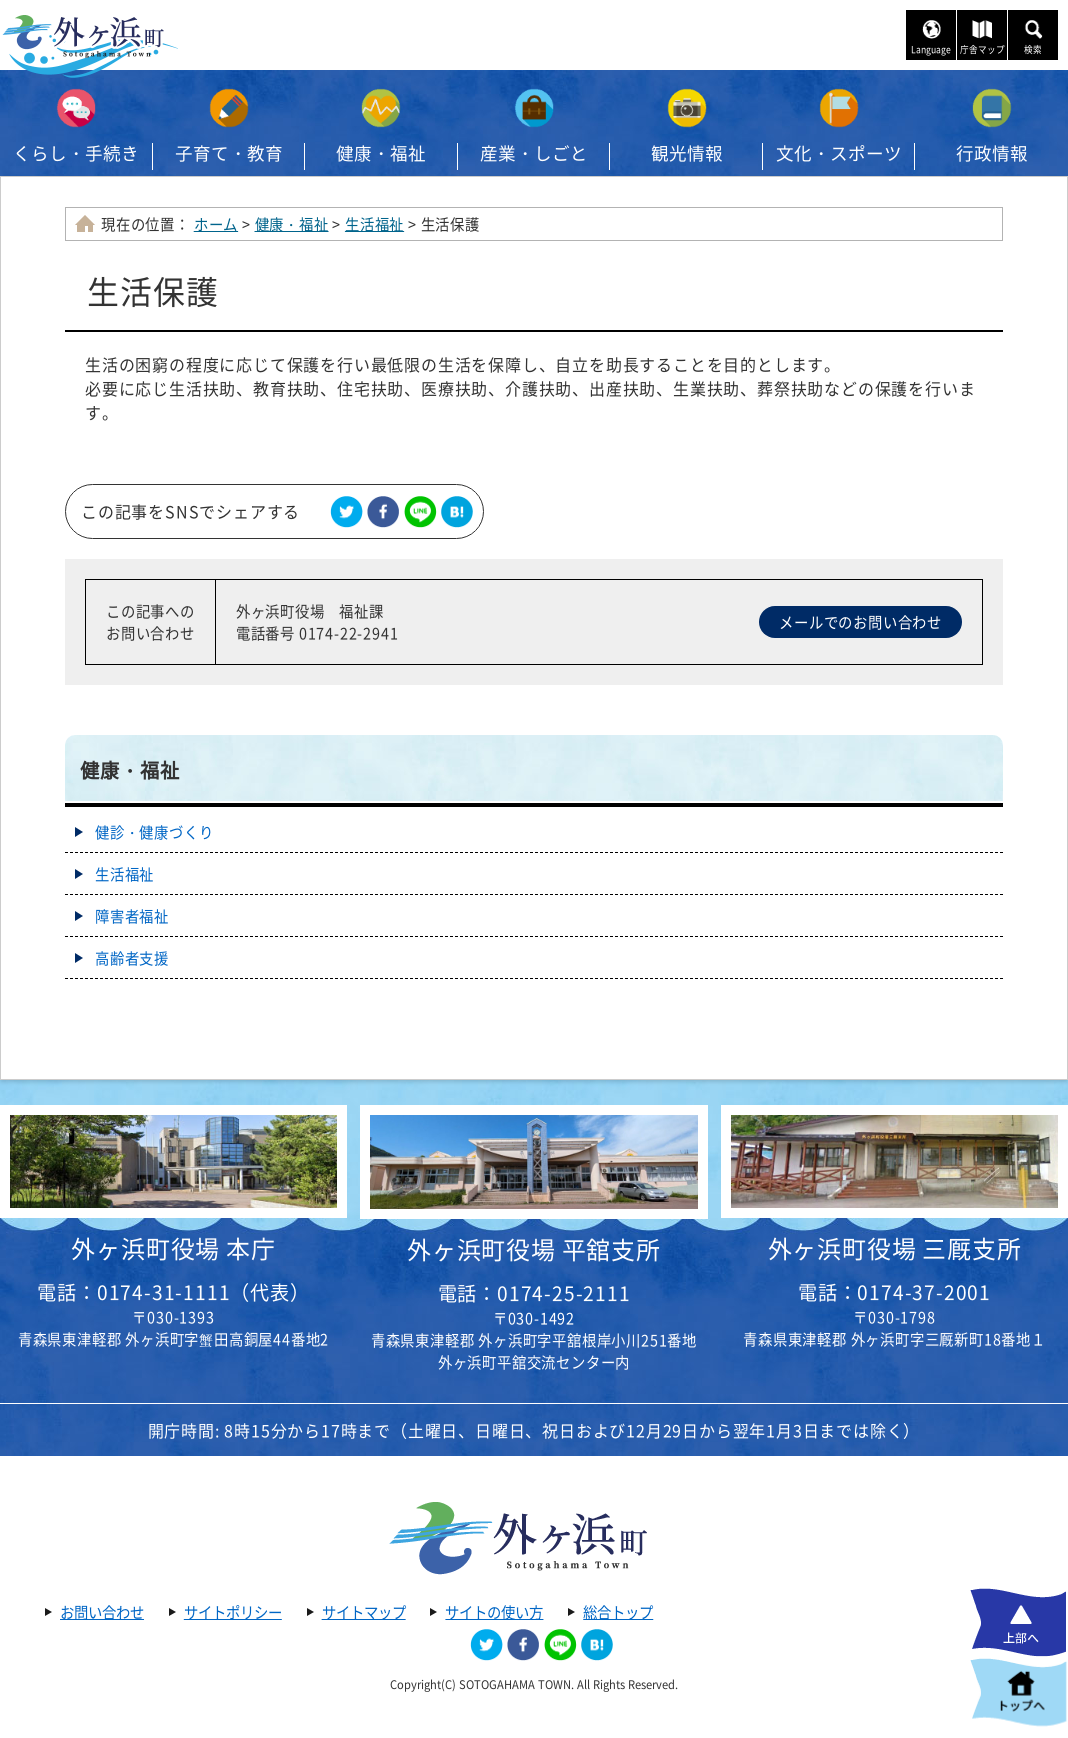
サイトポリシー (233, 1612)
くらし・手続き (76, 153)
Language (931, 49)
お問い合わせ (102, 1612)
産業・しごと (534, 153)
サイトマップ (364, 1612)
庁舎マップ (982, 49)
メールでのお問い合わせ (860, 622)
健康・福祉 (381, 153)
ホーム (216, 224)
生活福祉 (374, 224)
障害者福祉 (132, 916)
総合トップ (618, 1612)
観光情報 (687, 153)
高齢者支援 (132, 958)
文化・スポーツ (839, 153)
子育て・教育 (229, 153)
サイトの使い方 (494, 1612)
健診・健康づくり (154, 832)
